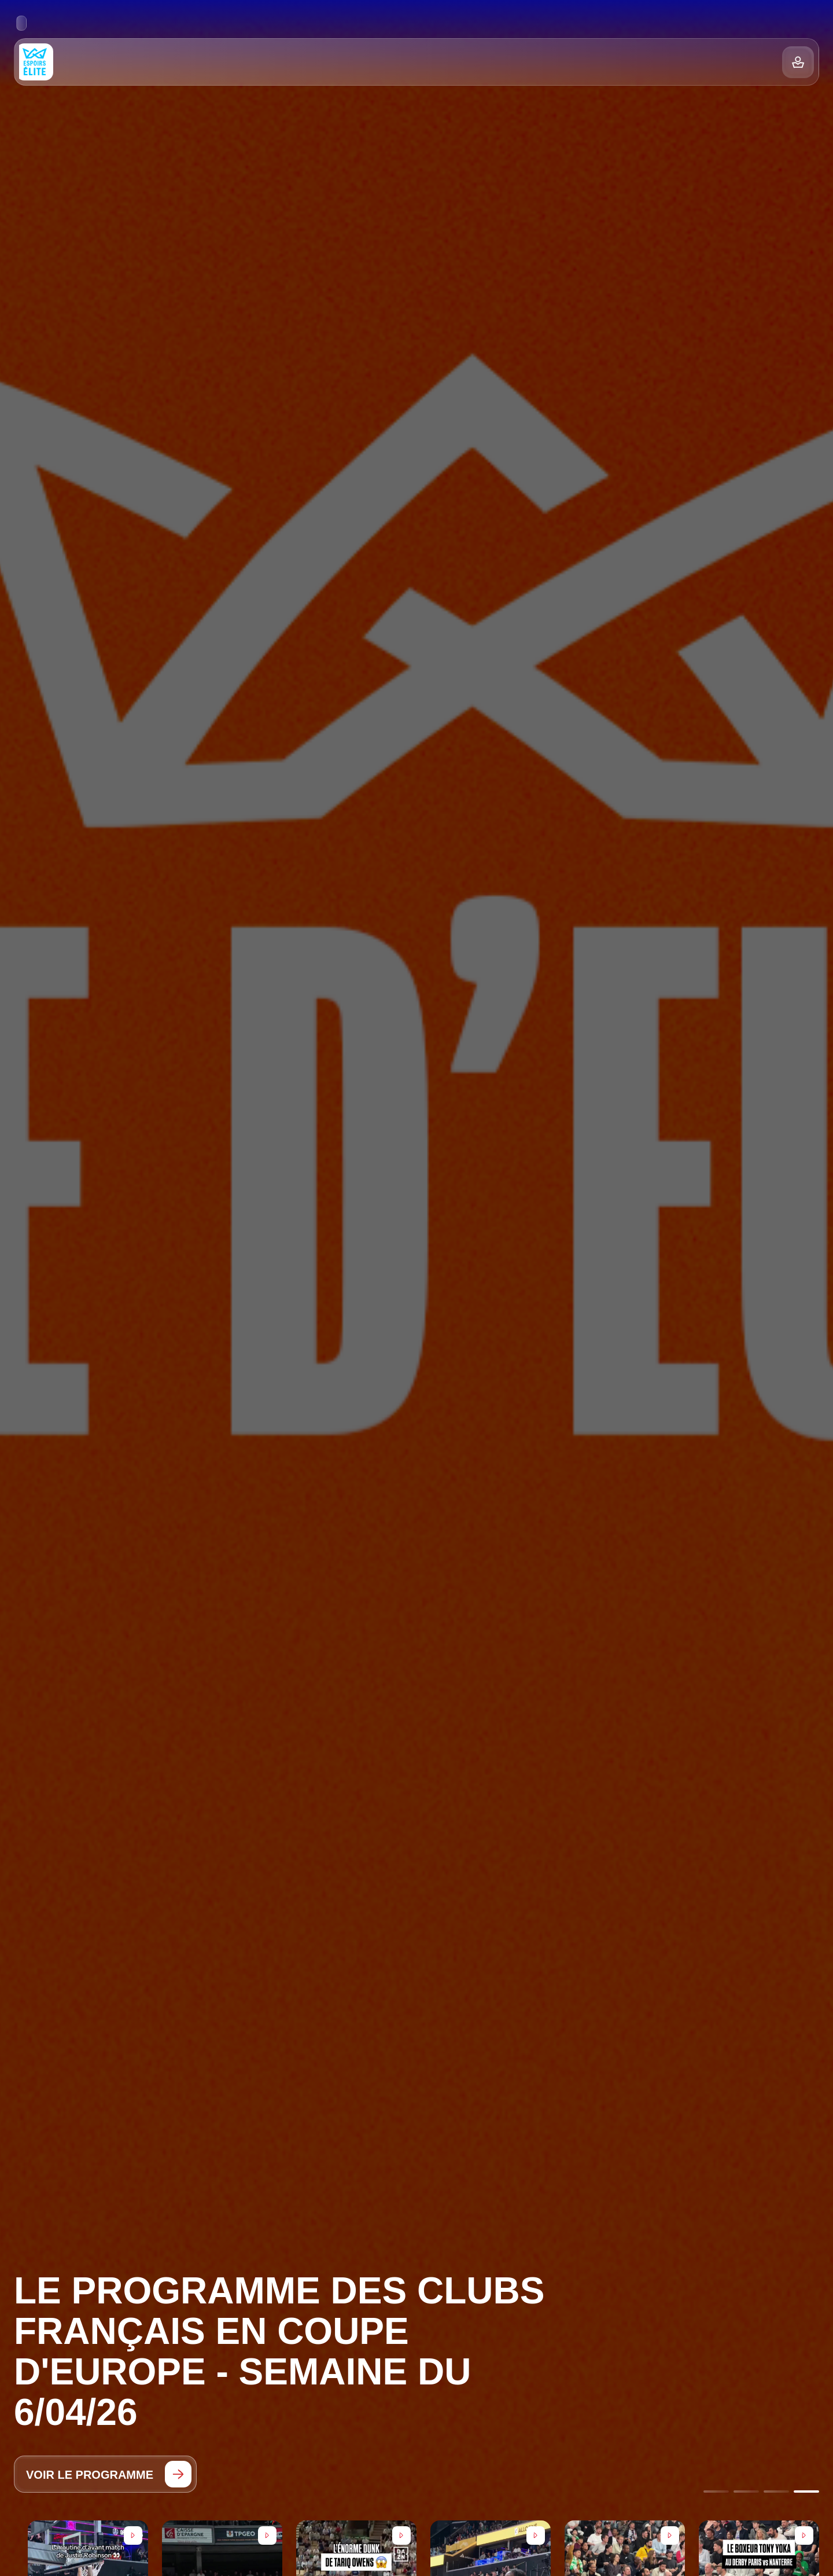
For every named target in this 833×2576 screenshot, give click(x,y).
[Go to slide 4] (806, 2491)
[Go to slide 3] (776, 2491)
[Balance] (798, 62)
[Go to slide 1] (716, 2491)
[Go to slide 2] (746, 2491)
